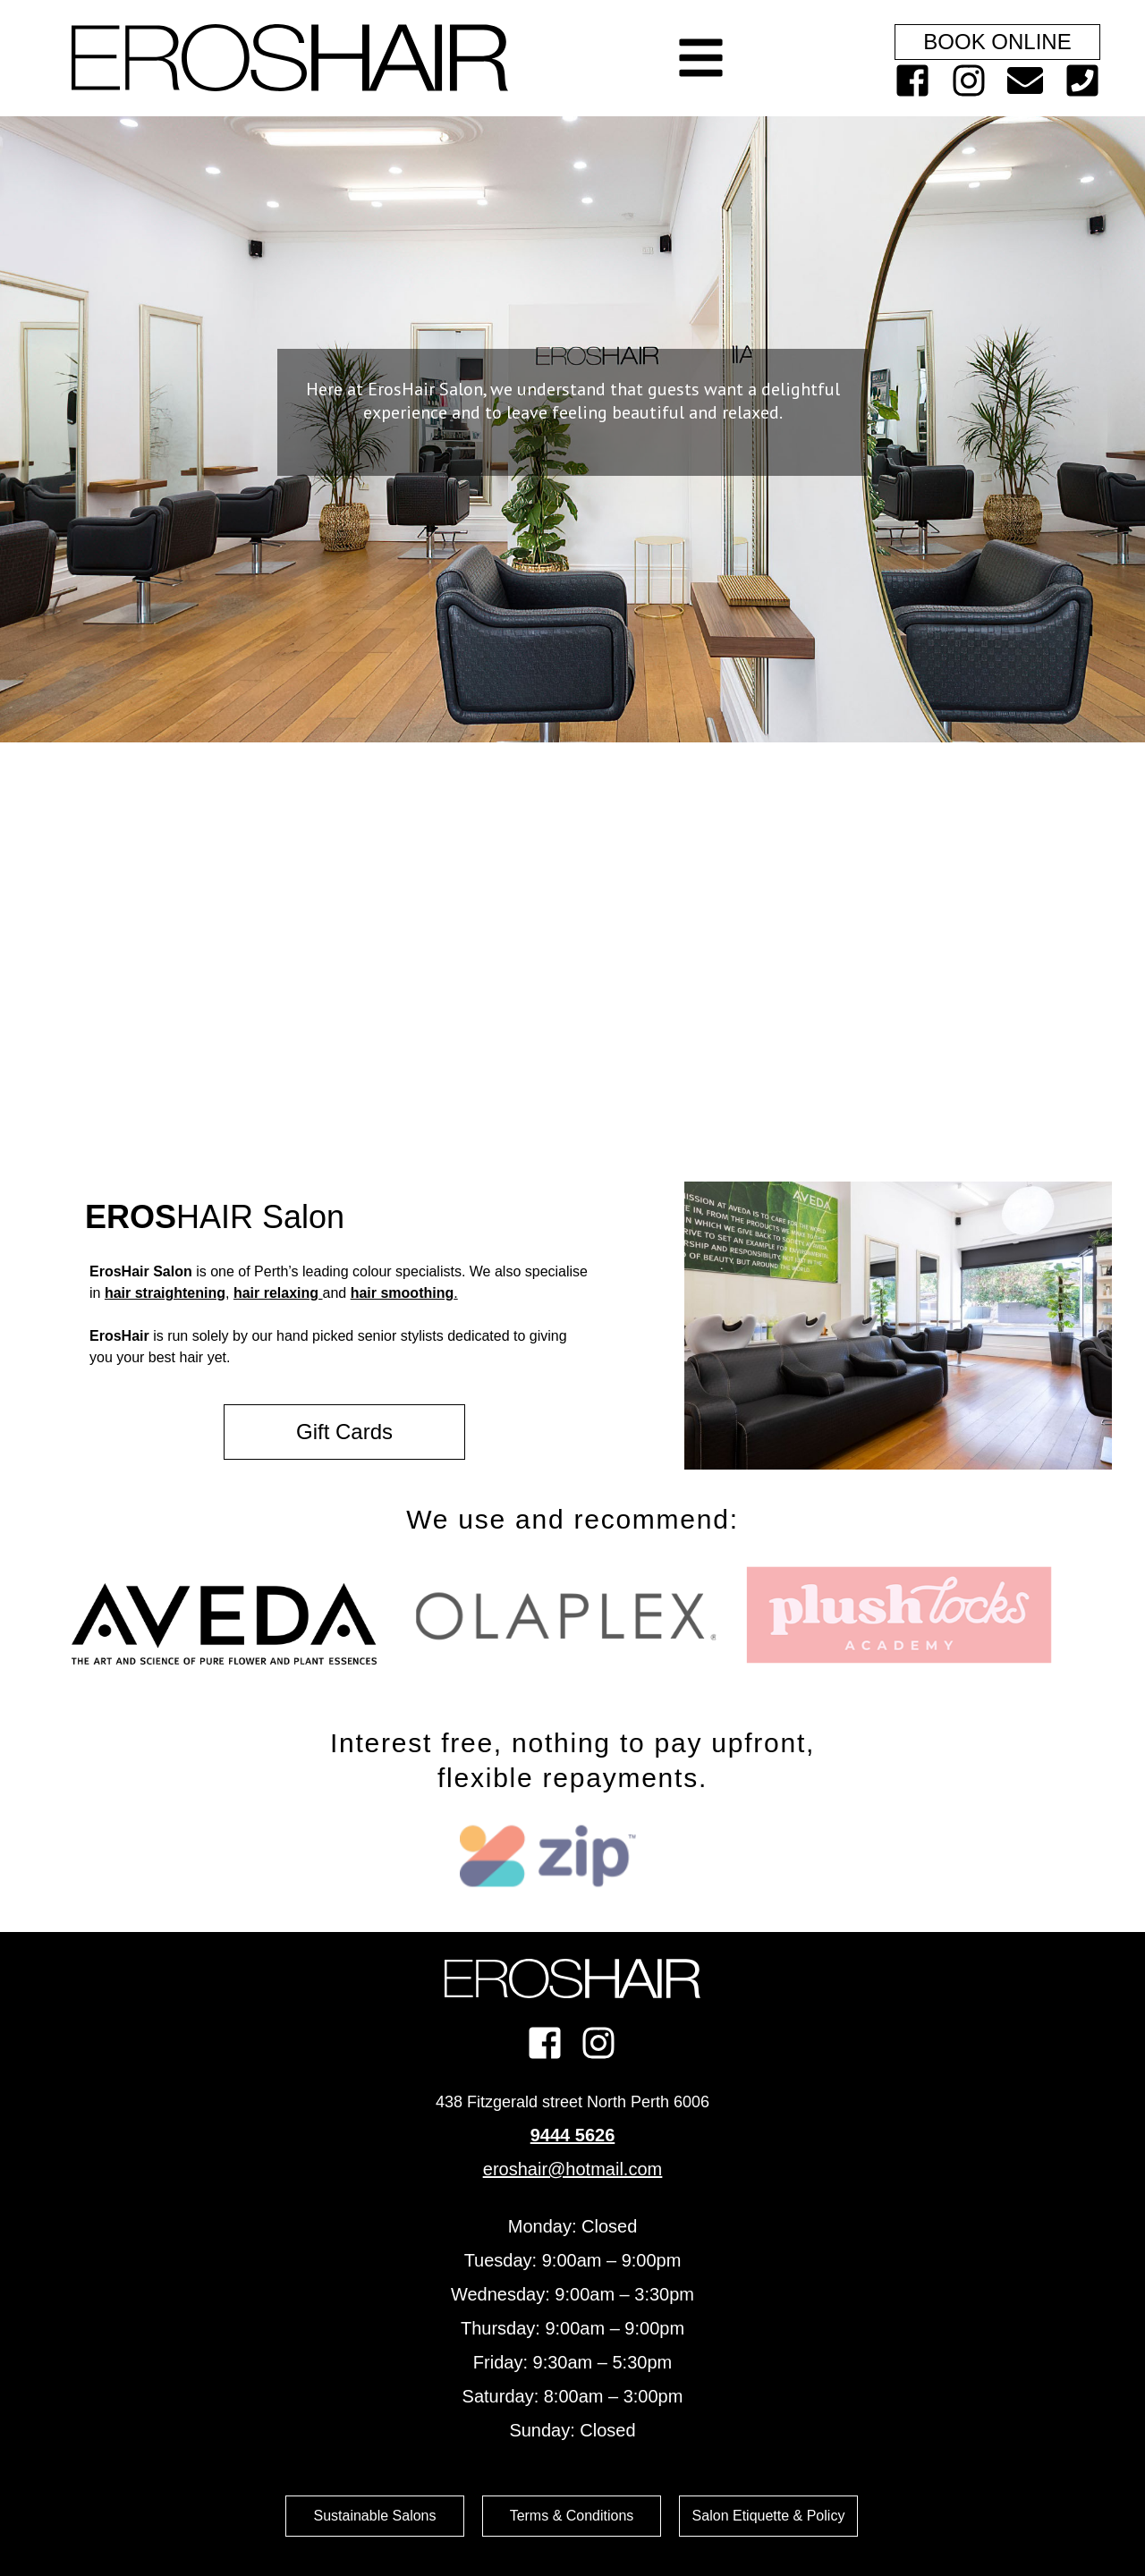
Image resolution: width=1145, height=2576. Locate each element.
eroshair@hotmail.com (572, 2169)
